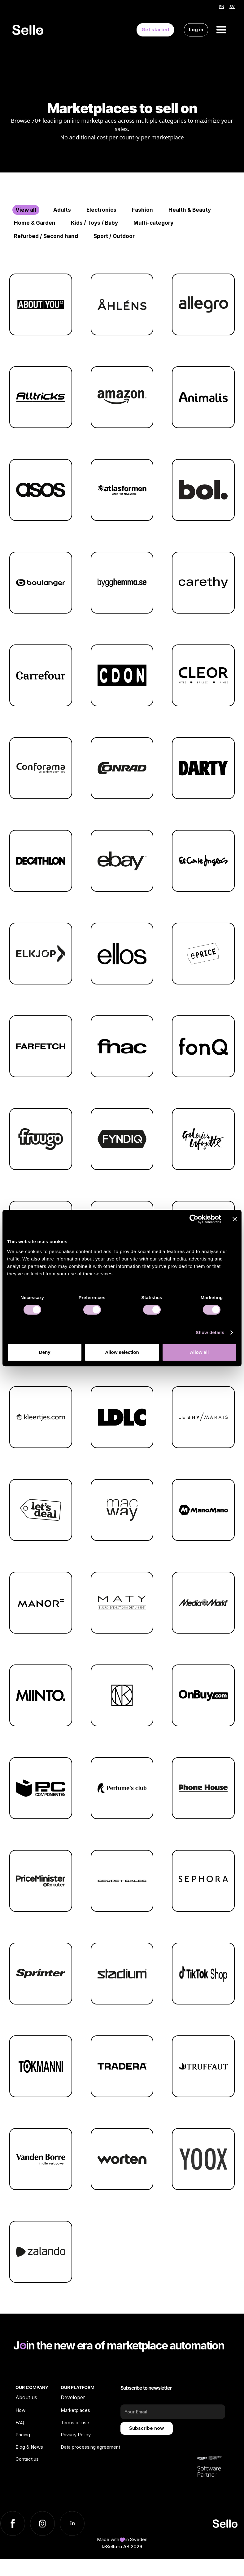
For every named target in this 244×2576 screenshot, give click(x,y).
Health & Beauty (189, 210)
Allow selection (122, 1352)
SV (232, 6)
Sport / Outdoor (114, 236)
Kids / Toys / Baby (94, 223)
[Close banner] (235, 1219)
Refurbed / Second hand (46, 236)
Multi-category (153, 223)
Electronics (101, 210)
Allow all (199, 1352)
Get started (155, 29)
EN (221, 6)
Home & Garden (34, 223)
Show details (210, 1332)
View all (25, 210)
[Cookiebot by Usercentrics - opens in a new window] (194, 1219)
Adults (62, 210)
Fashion (142, 210)
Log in (196, 29)
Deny (44, 1352)
